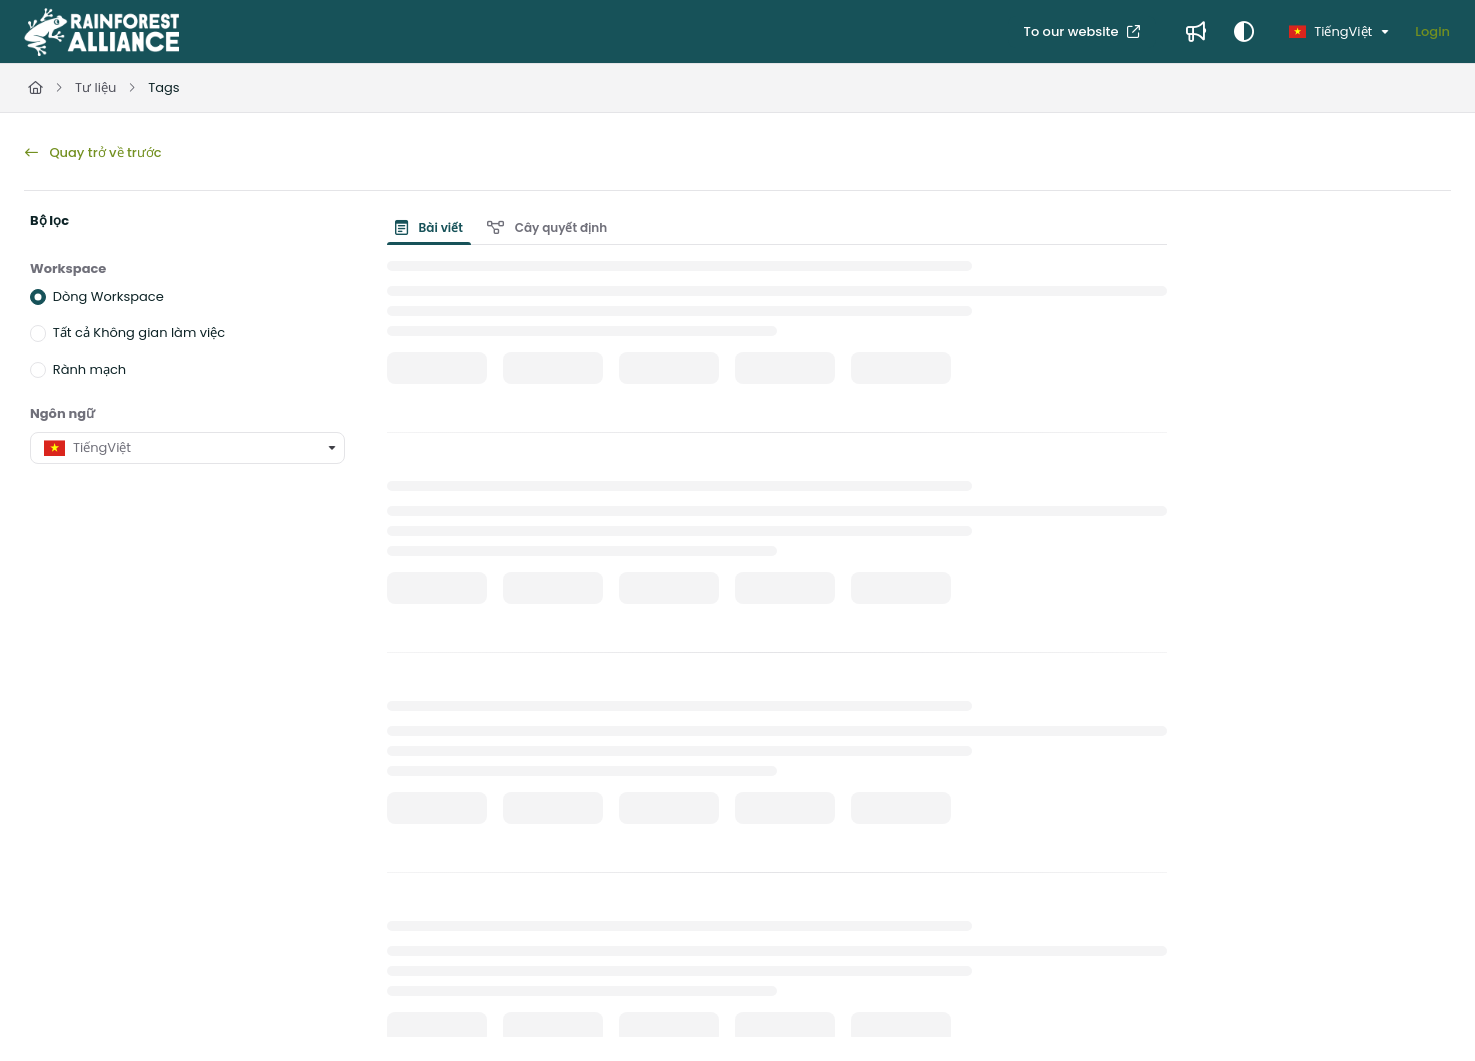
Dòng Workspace (108, 296)
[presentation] (433, 228)
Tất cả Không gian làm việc (139, 332)
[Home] (35, 88)
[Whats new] (1196, 32)
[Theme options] (1244, 32)
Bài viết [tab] (429, 227)
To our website (1073, 31)
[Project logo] (101, 32)
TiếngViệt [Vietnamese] (1330, 31)
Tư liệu (95, 87)
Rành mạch (89, 368)
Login (1432, 31)
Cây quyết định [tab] (547, 227)
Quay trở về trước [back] (93, 152)
